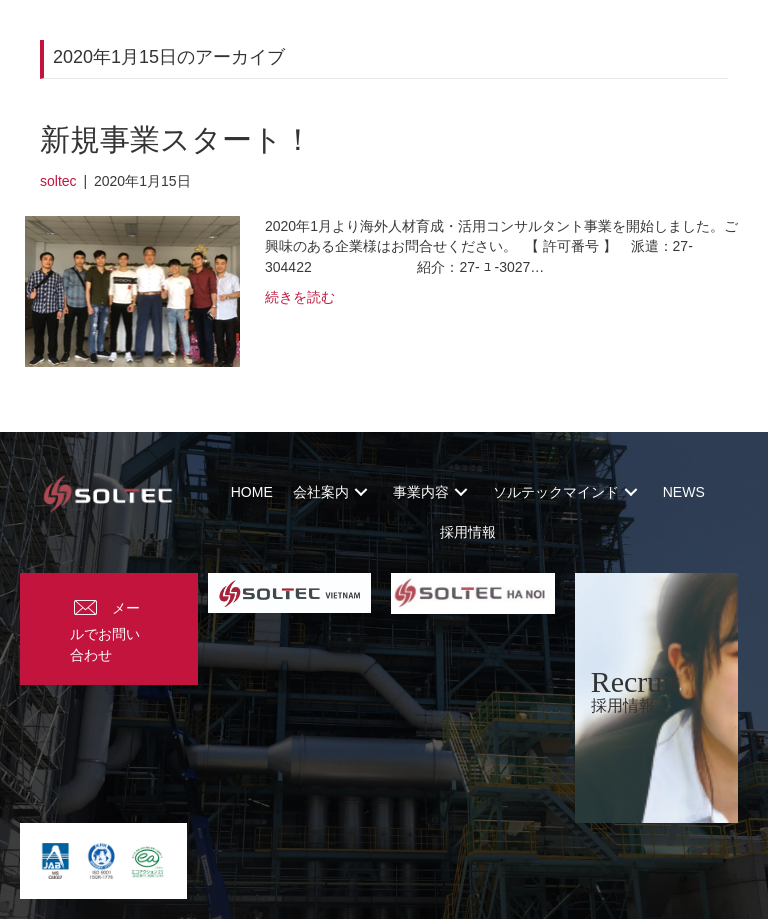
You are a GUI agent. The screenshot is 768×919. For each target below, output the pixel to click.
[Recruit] (656, 698)
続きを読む (300, 297)
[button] (361, 492)
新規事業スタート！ (176, 139)
